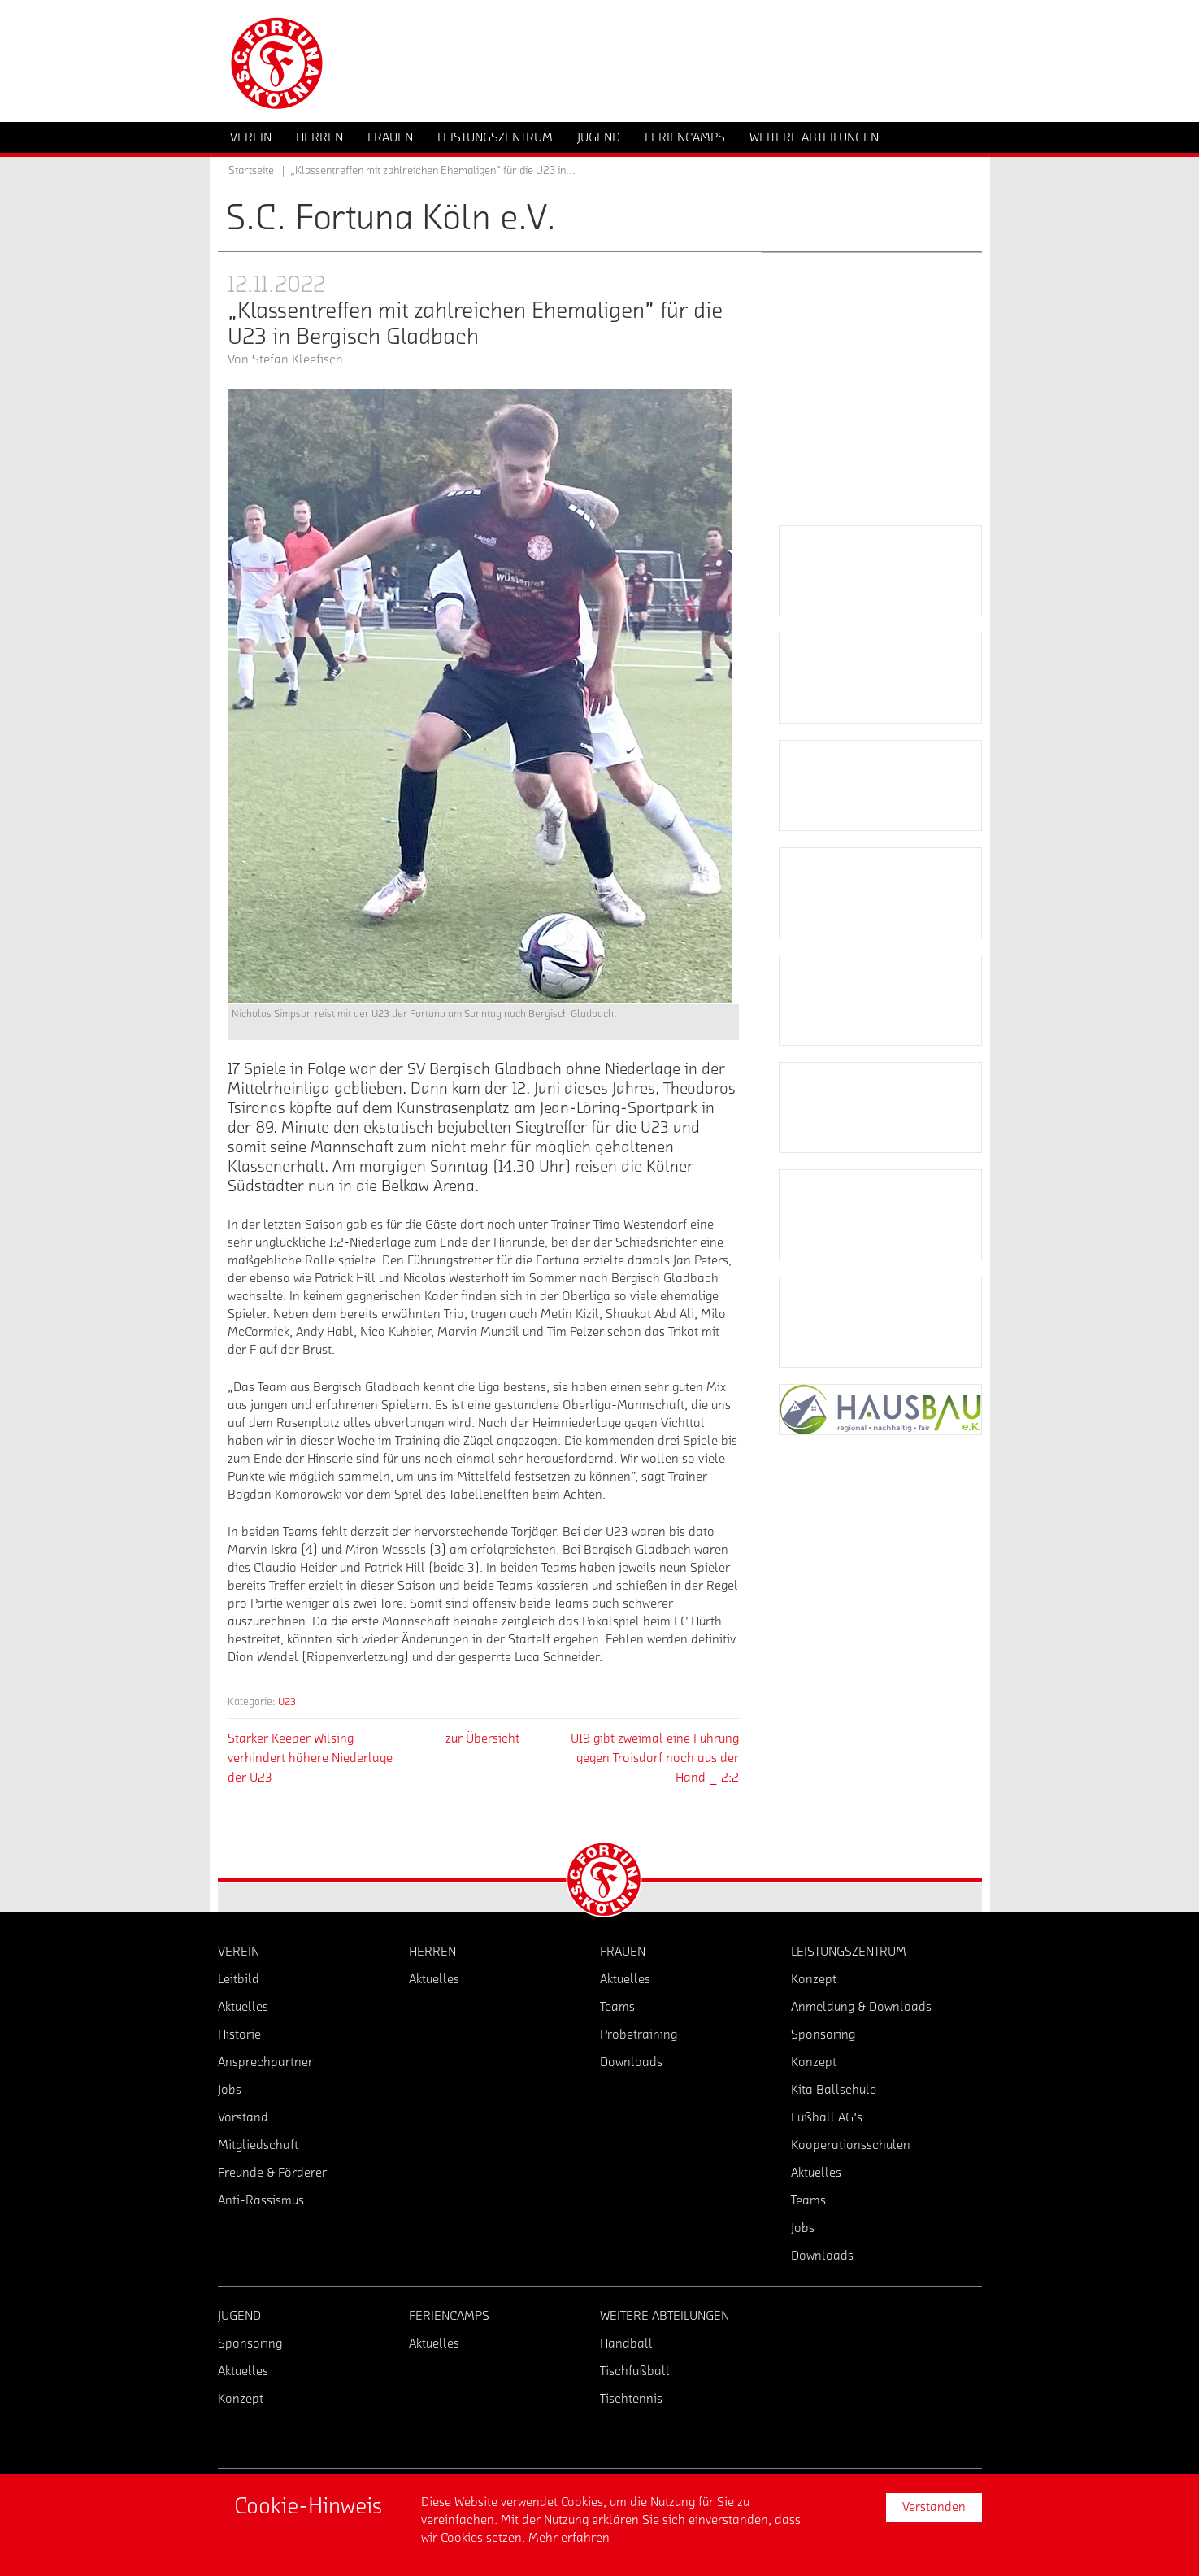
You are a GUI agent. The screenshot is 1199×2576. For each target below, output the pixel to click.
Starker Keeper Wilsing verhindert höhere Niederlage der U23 (310, 1758)
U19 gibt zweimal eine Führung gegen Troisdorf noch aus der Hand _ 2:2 (655, 1758)
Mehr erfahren (569, 2537)
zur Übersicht (482, 1738)
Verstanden (934, 2506)
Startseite (251, 170)
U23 (287, 1701)
